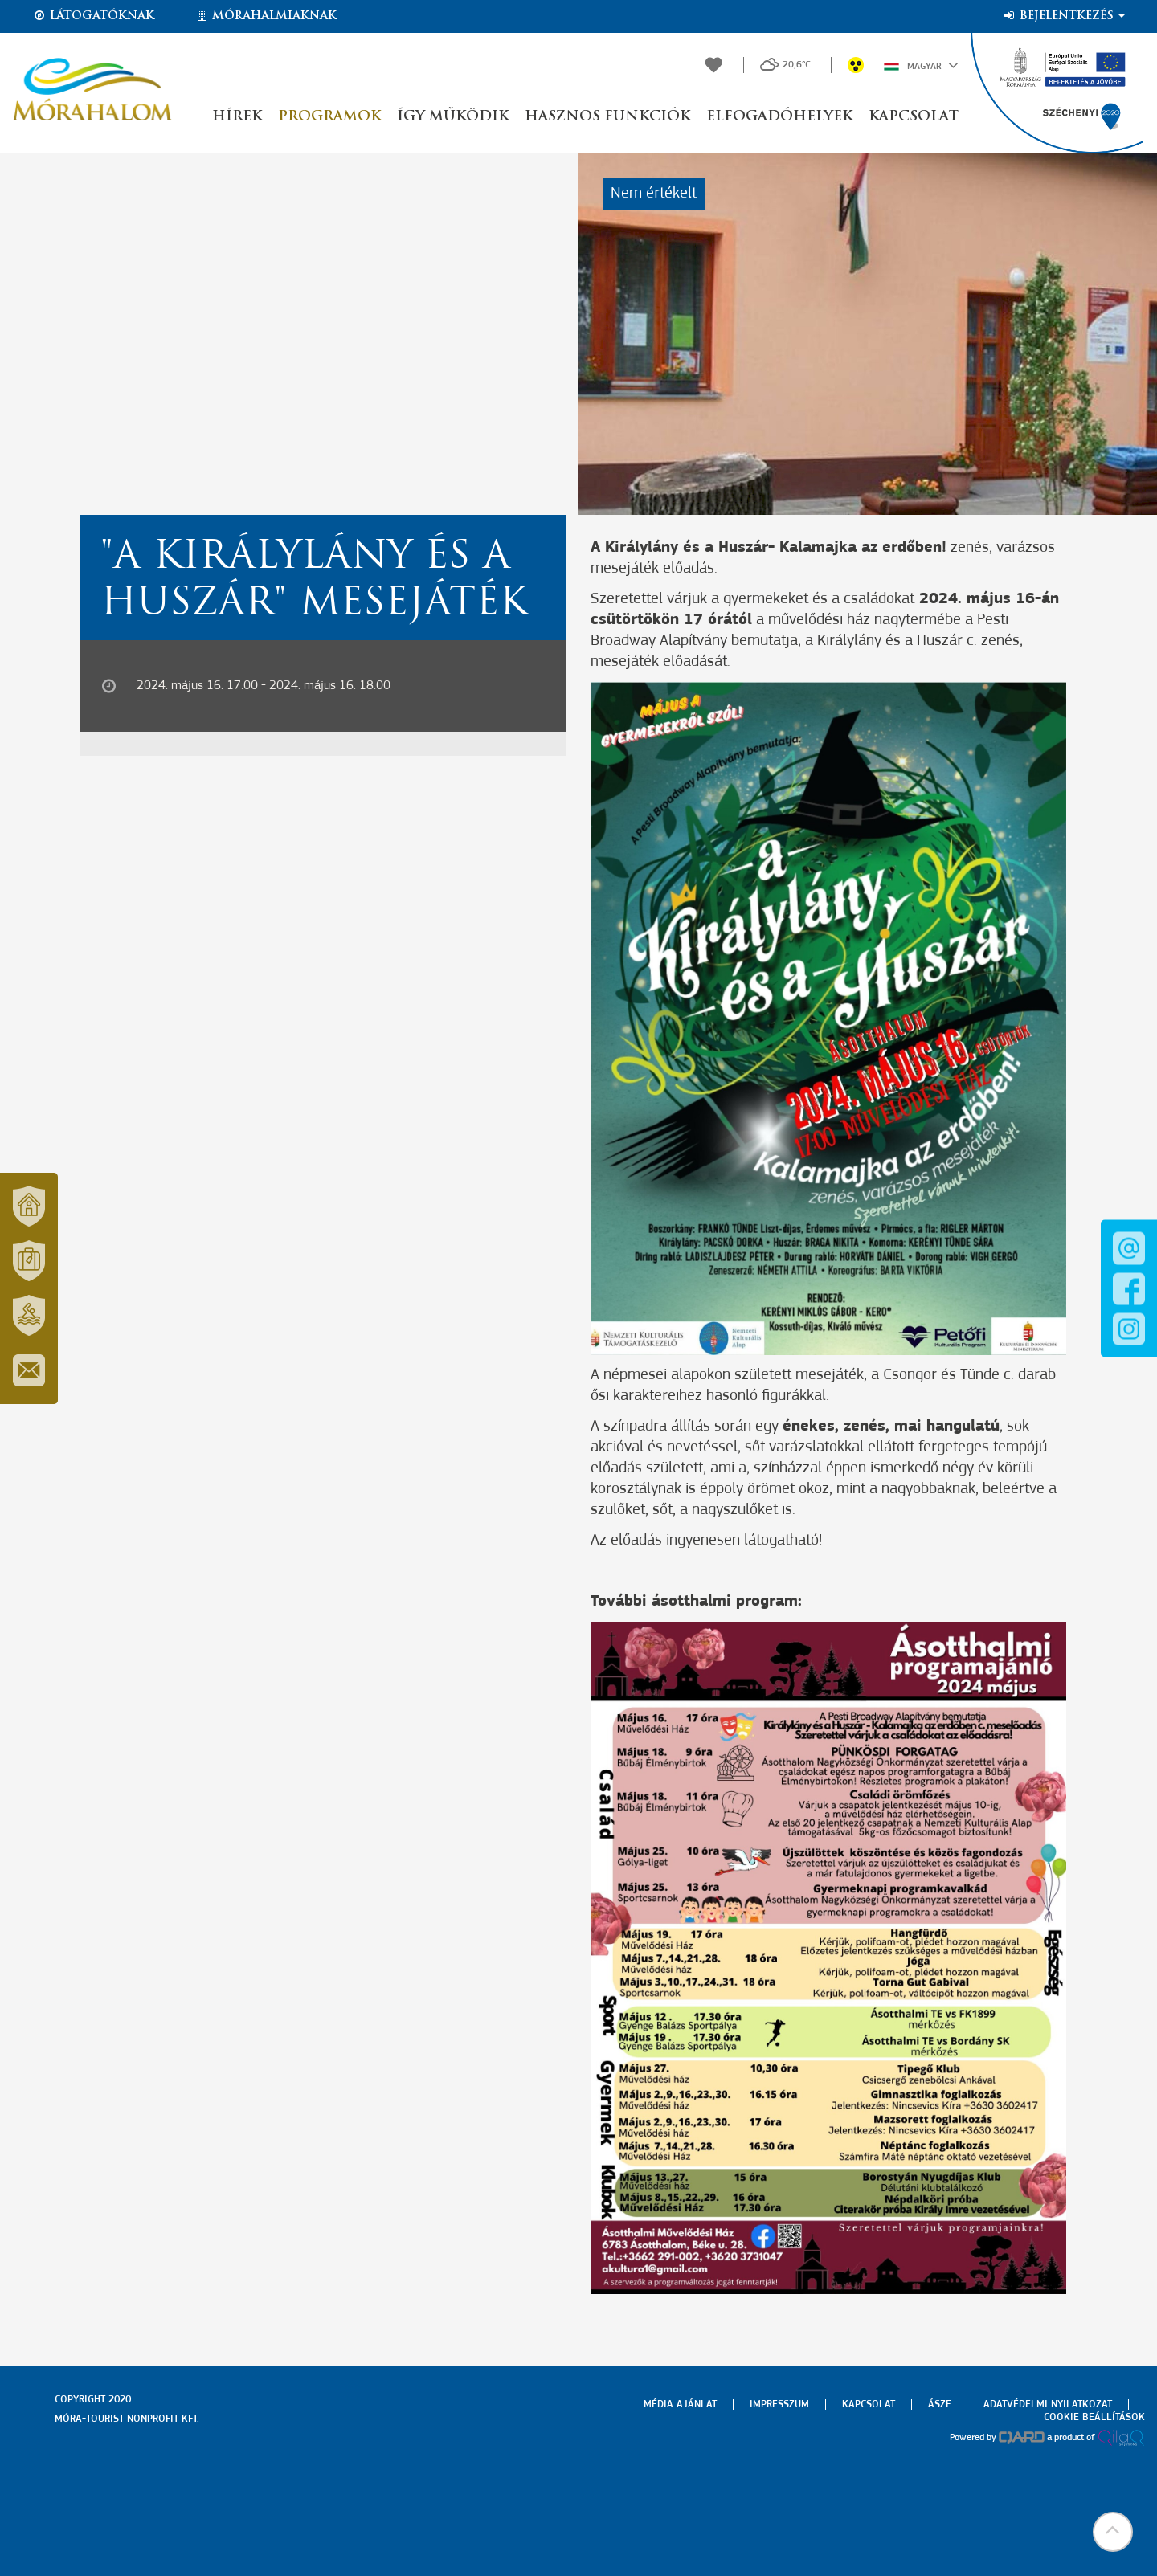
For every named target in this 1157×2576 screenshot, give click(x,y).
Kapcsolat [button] (914, 117)
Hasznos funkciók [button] (607, 117)
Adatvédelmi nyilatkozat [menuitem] (1047, 2404)
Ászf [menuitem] (939, 2404)
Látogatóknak (93, 16)
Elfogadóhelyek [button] (779, 117)
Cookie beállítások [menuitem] (1094, 2417)
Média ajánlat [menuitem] (680, 2404)
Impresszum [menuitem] (779, 2404)
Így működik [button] (453, 117)
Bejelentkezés (1063, 16)
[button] (1113, 2532)
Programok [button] (329, 117)
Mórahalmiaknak (265, 16)
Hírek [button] (237, 117)
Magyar (921, 65)
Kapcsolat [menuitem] (868, 2404)
